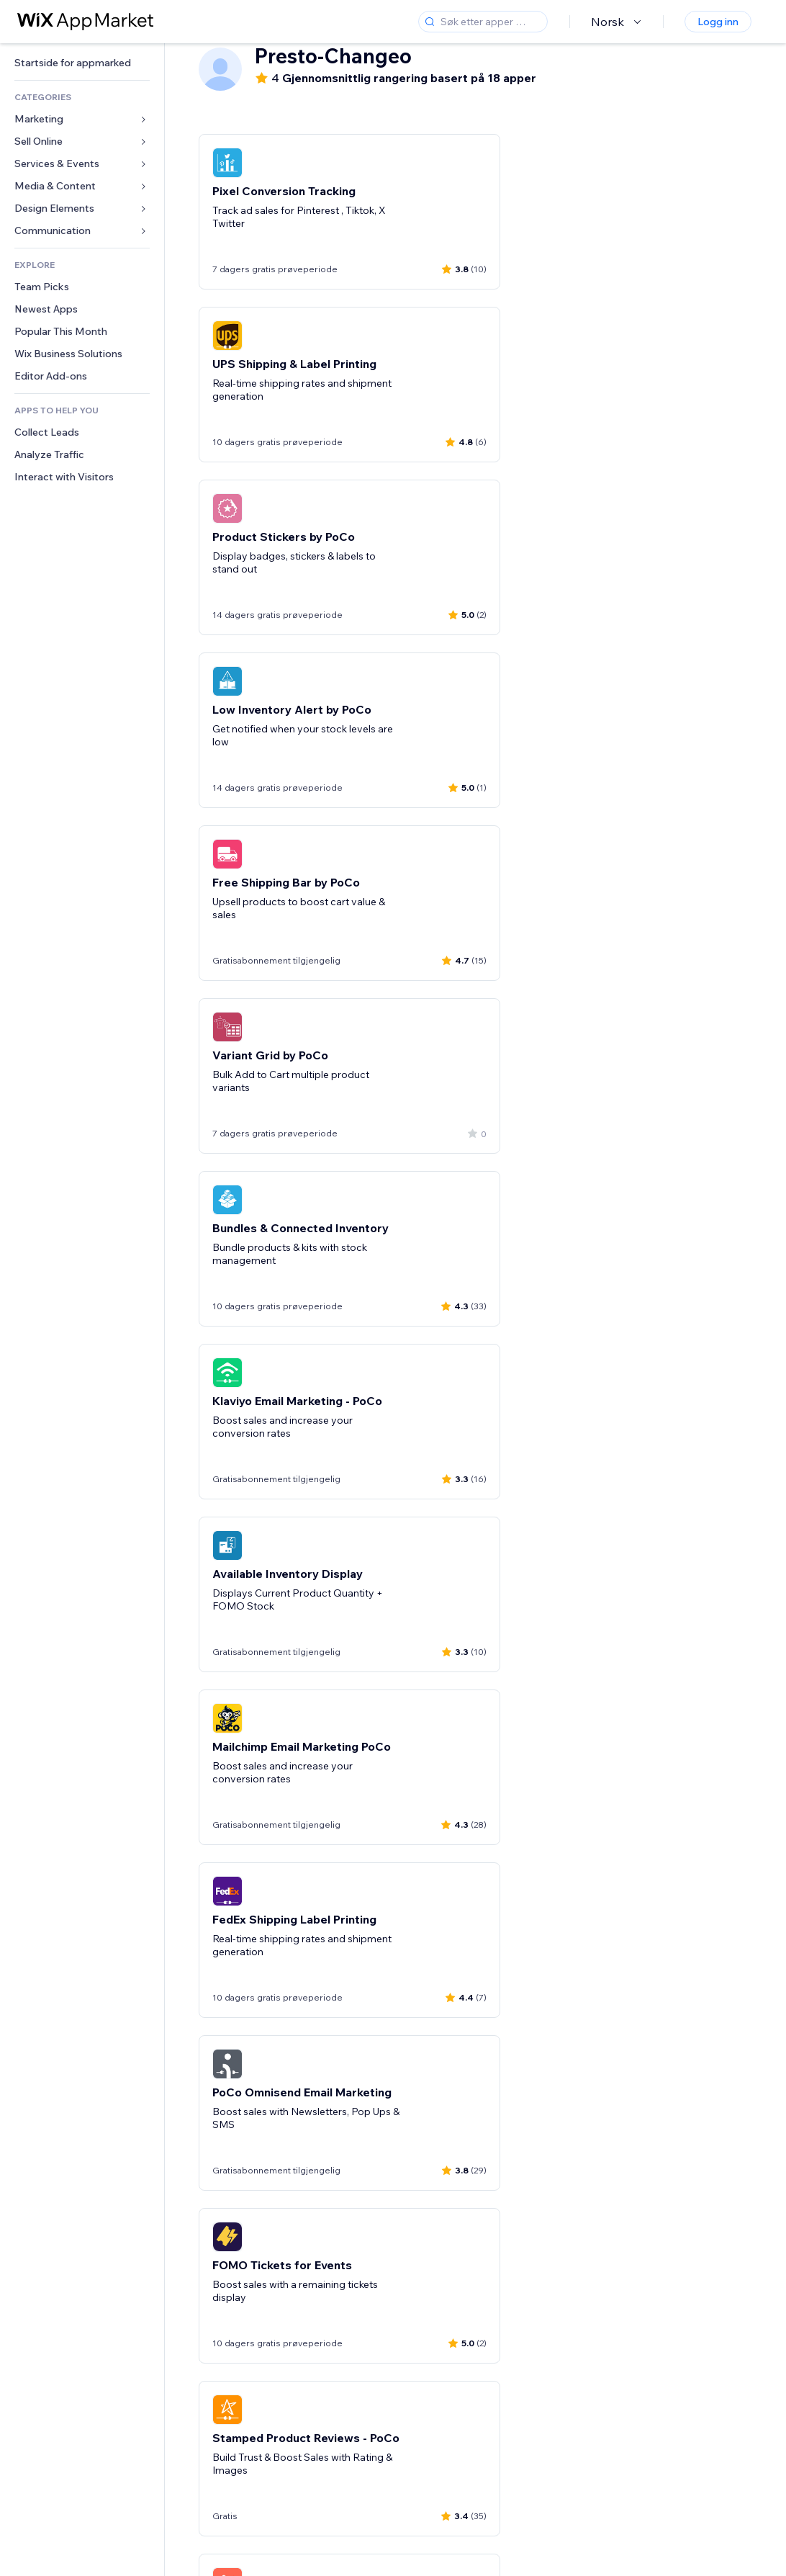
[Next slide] (738, 2439)
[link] (82, 63)
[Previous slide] (212, 2439)
